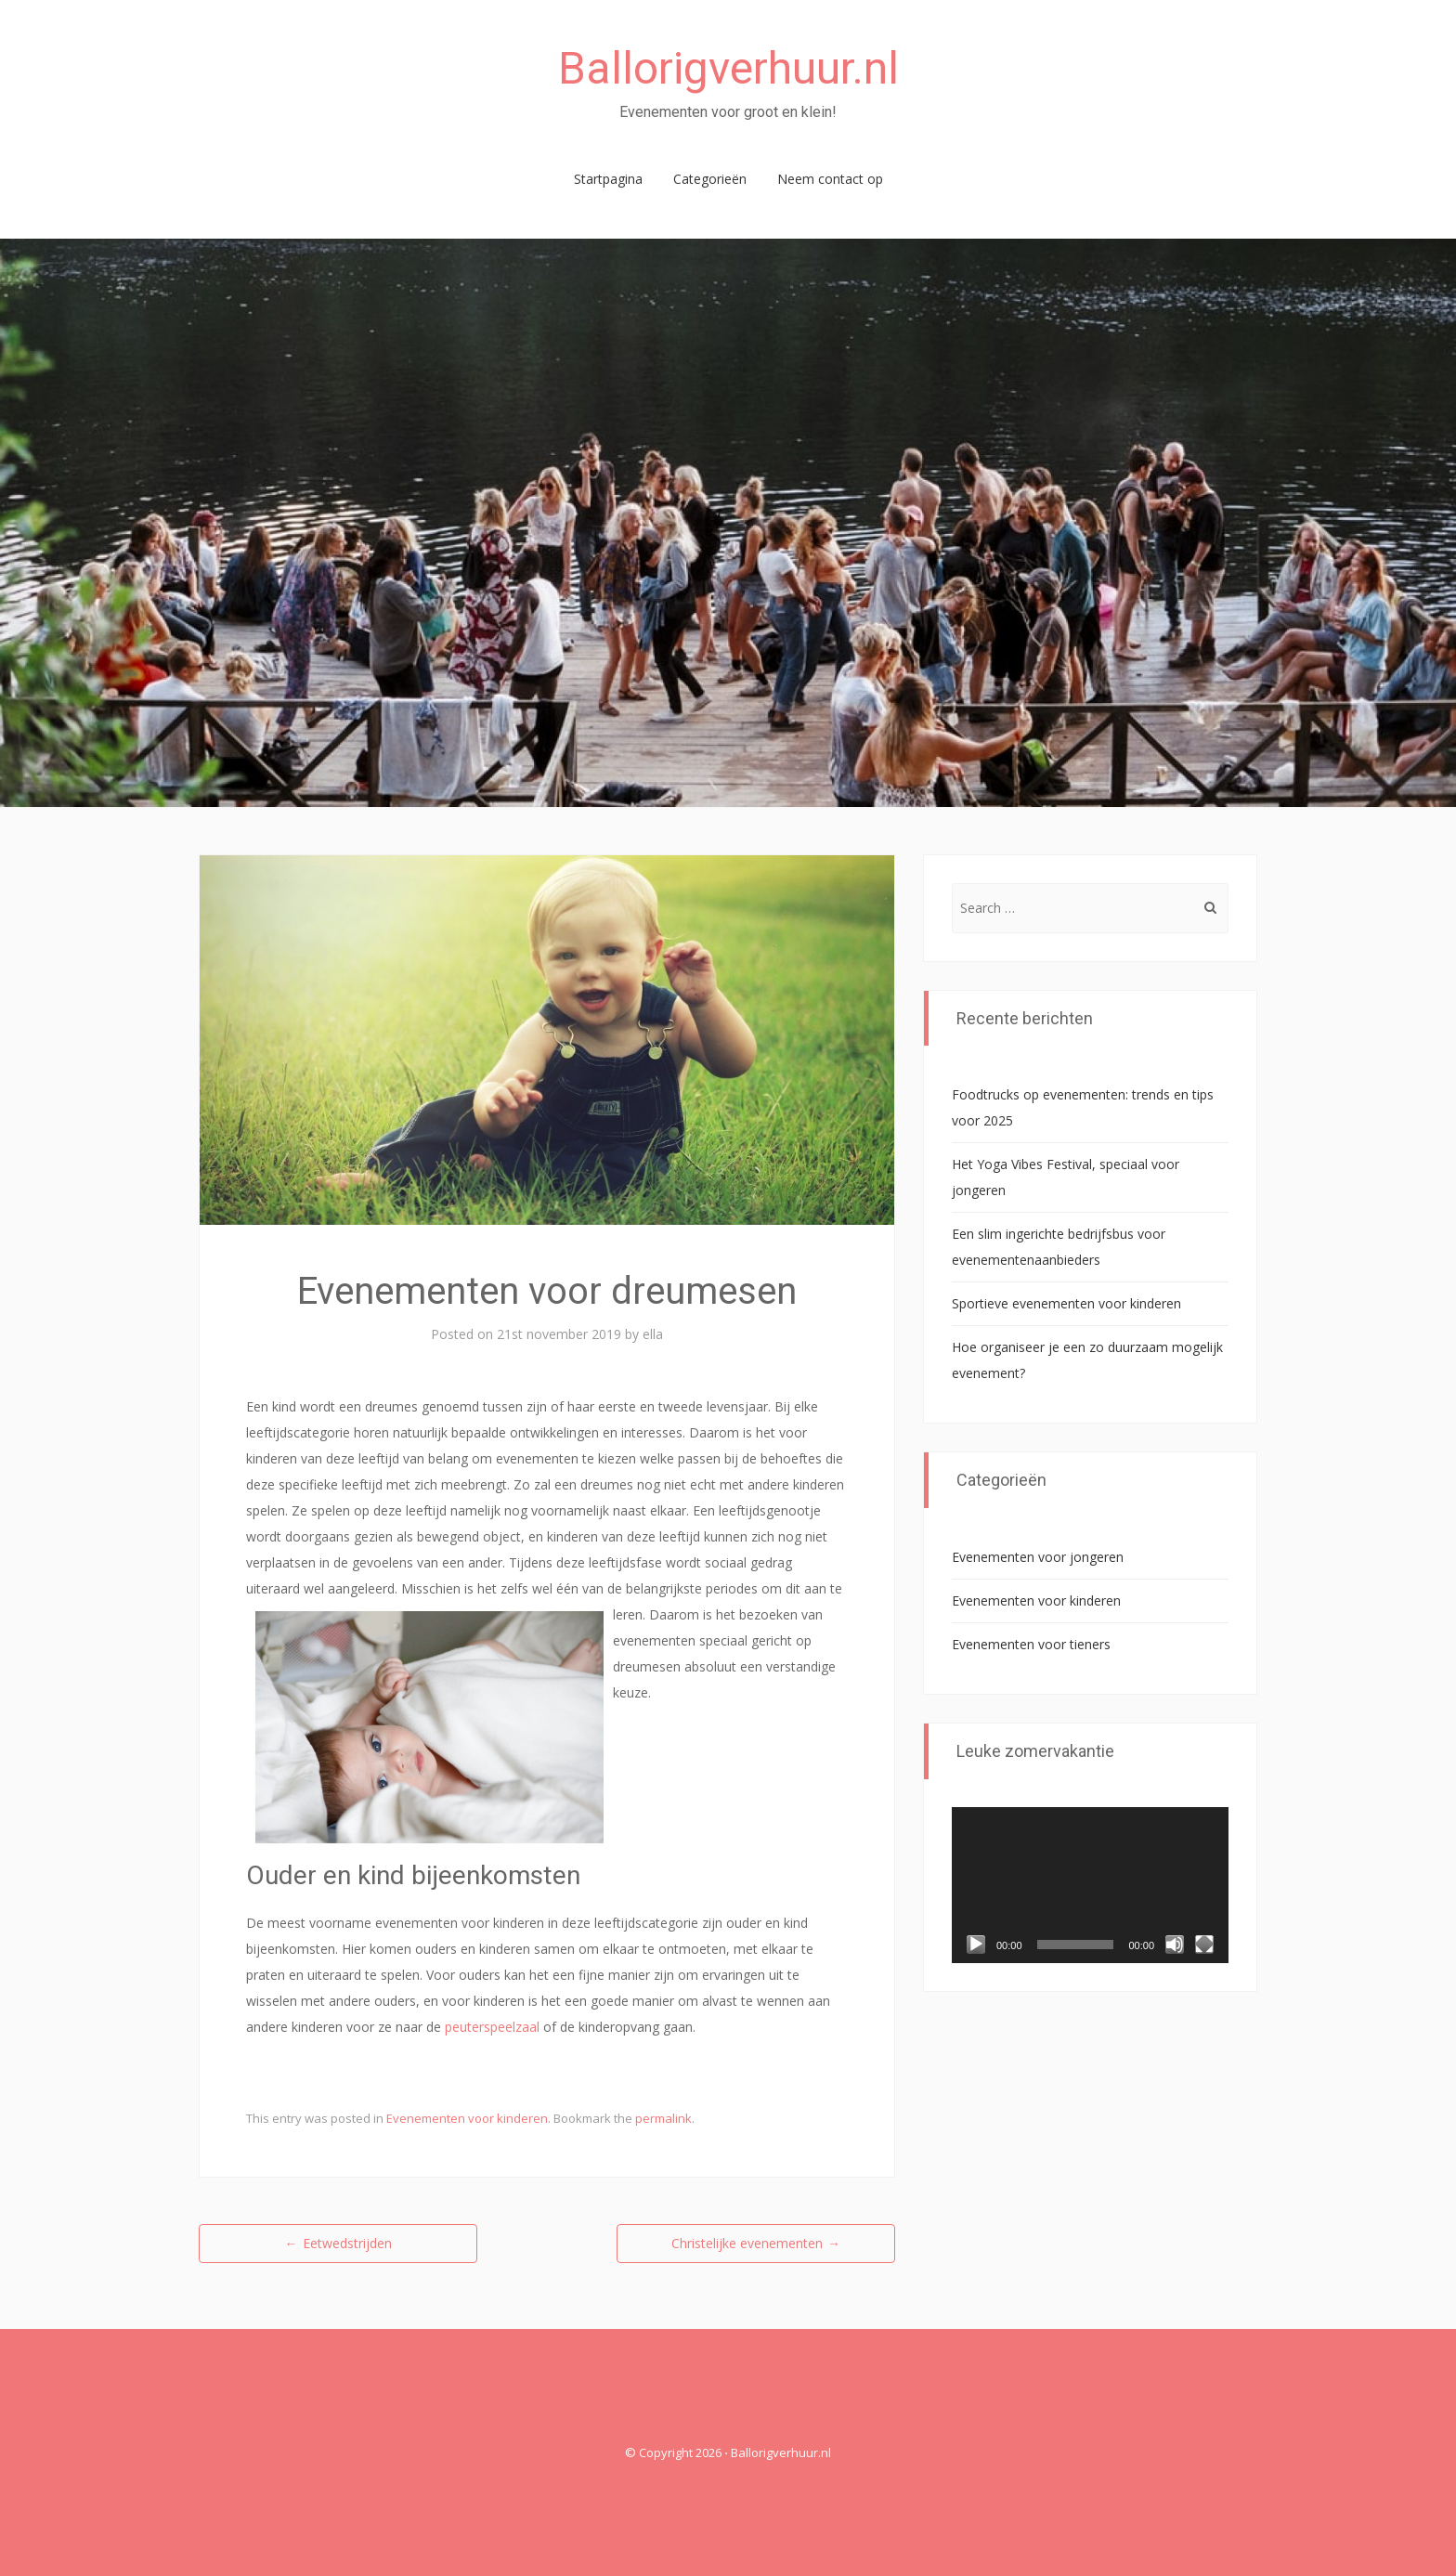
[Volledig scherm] (1204, 1944)
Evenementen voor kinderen (467, 2118)
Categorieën (710, 179)
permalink (663, 2118)
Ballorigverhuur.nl (728, 68)
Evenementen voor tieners (1031, 1644)
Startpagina (608, 179)
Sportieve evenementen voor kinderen (1066, 1303)
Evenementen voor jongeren (1038, 1557)
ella (653, 1334)
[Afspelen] (976, 1944)
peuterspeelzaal (492, 2027)
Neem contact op (830, 179)
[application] (1090, 1885)
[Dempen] (1174, 1944)
